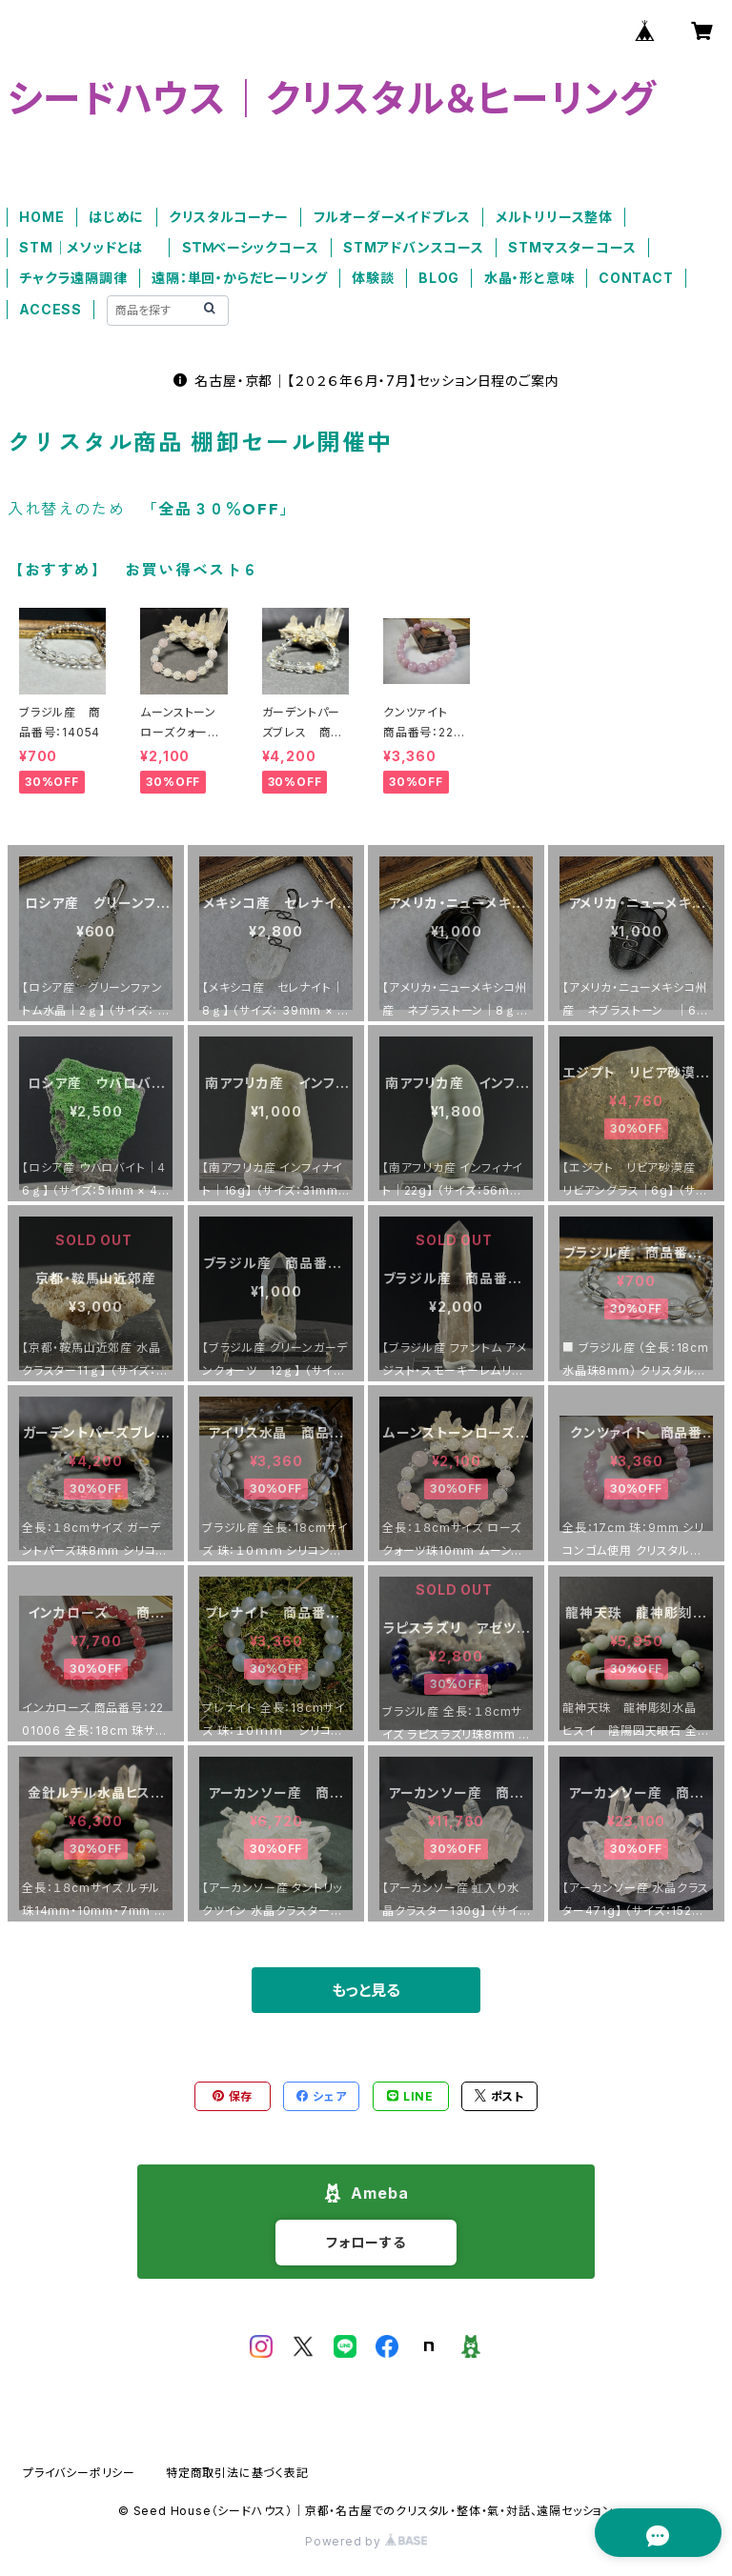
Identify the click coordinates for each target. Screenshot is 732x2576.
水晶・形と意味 (529, 278)
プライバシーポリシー (79, 2472)
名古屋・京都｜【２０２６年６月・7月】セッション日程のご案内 (366, 380)
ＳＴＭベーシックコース (250, 247)
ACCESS (50, 309)
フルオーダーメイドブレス (393, 217)
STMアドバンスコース (413, 247)
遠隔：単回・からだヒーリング (239, 278)
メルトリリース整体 (554, 217)
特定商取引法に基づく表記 (237, 2472)
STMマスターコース (572, 247)
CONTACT (636, 278)
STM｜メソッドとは (88, 247)
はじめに (116, 217)
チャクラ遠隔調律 (73, 278)
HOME (41, 217)
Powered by (366, 2541)
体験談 (373, 278)
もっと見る (366, 1990)
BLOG (438, 278)
